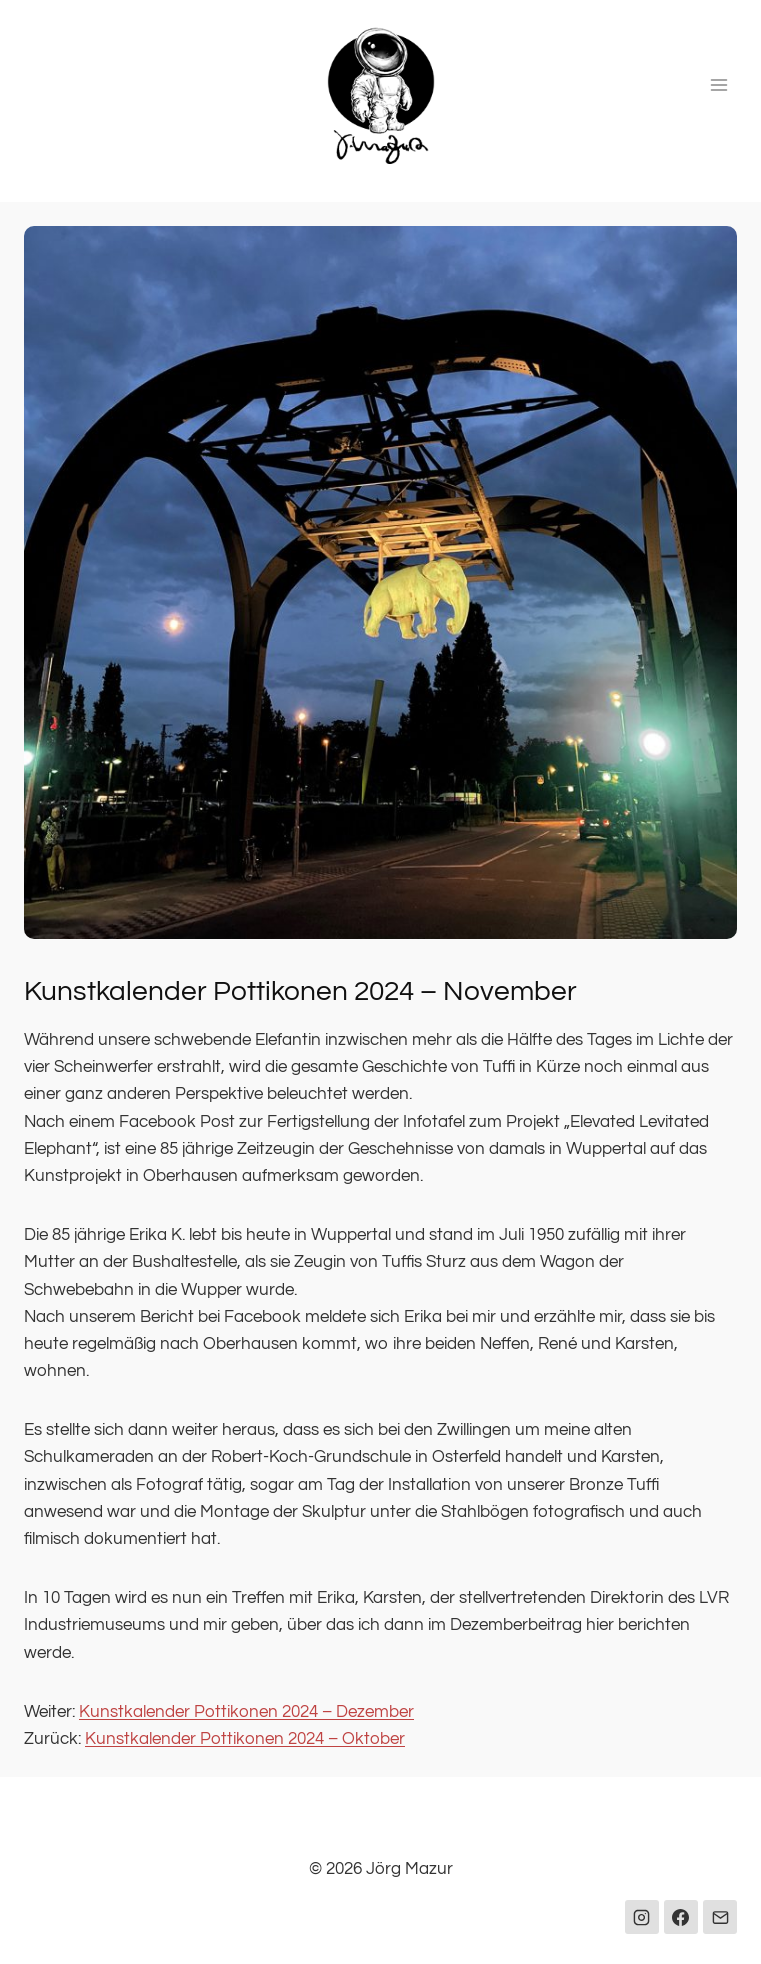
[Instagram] (642, 1917)
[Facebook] (681, 1917)
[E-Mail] (720, 1917)
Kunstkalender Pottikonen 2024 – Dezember (246, 1712)
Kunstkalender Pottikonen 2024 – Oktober (245, 1739)
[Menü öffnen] (718, 84)
